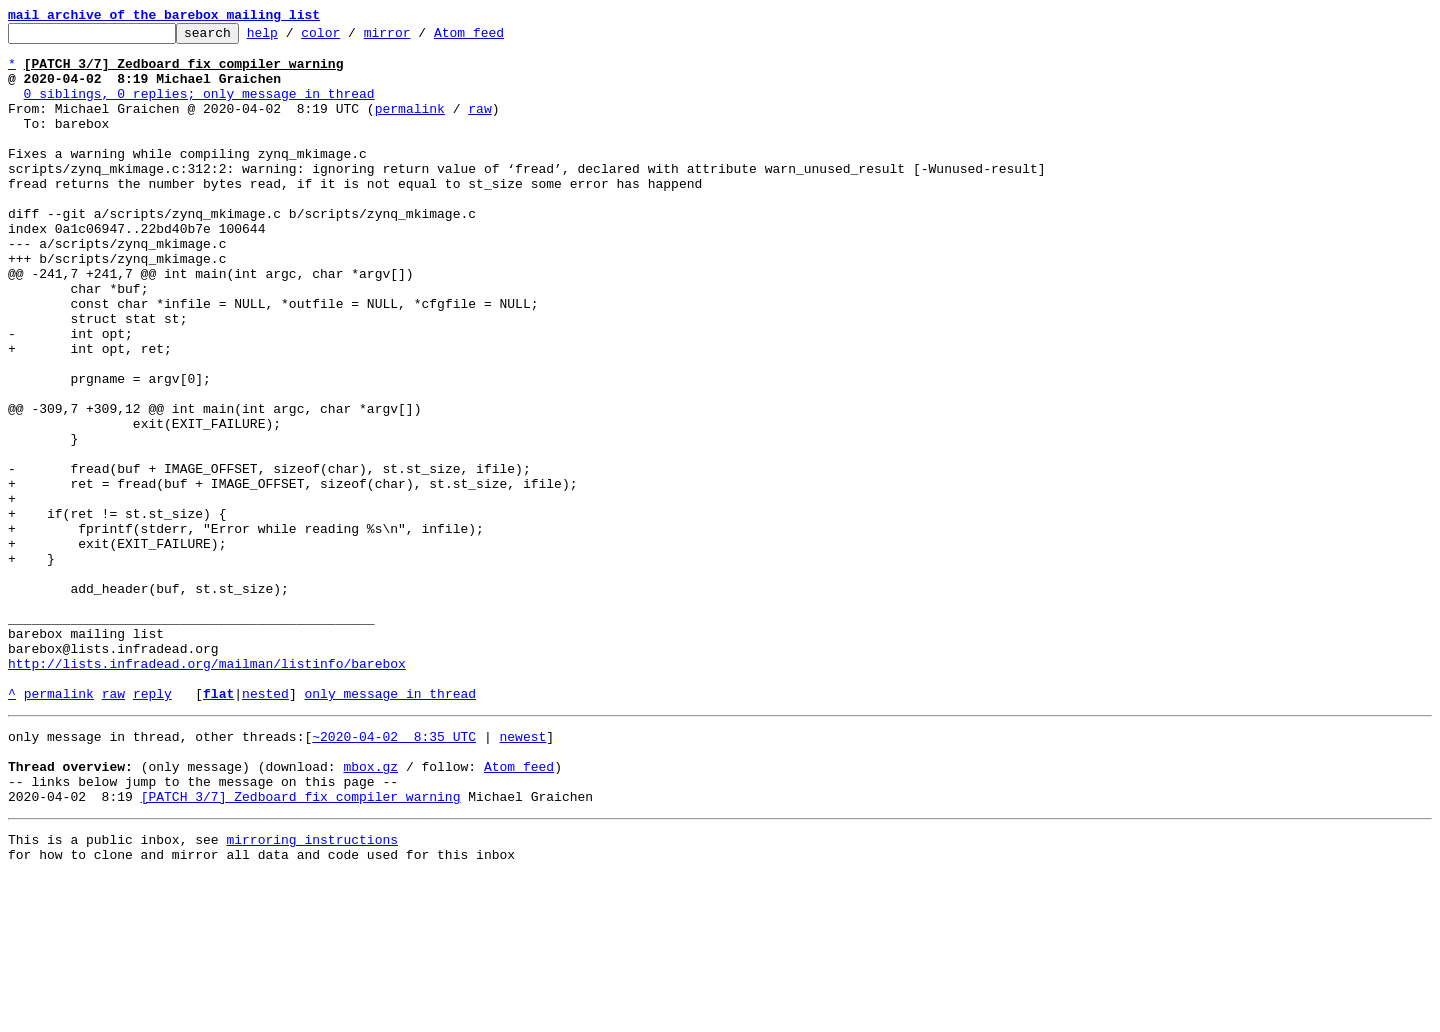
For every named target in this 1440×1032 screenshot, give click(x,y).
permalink (410, 126)
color (351, 38)
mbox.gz (370, 910)
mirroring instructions (312, 992)
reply (152, 828)
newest (522, 874)
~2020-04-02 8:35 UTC (394, 874)
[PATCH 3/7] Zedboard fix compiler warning (301, 946)
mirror (418, 38)
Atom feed (500, 38)
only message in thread (390, 828)
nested (265, 828)
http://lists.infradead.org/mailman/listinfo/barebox (207, 792)
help (293, 38)
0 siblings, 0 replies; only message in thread (199, 108)
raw (479, 126)
